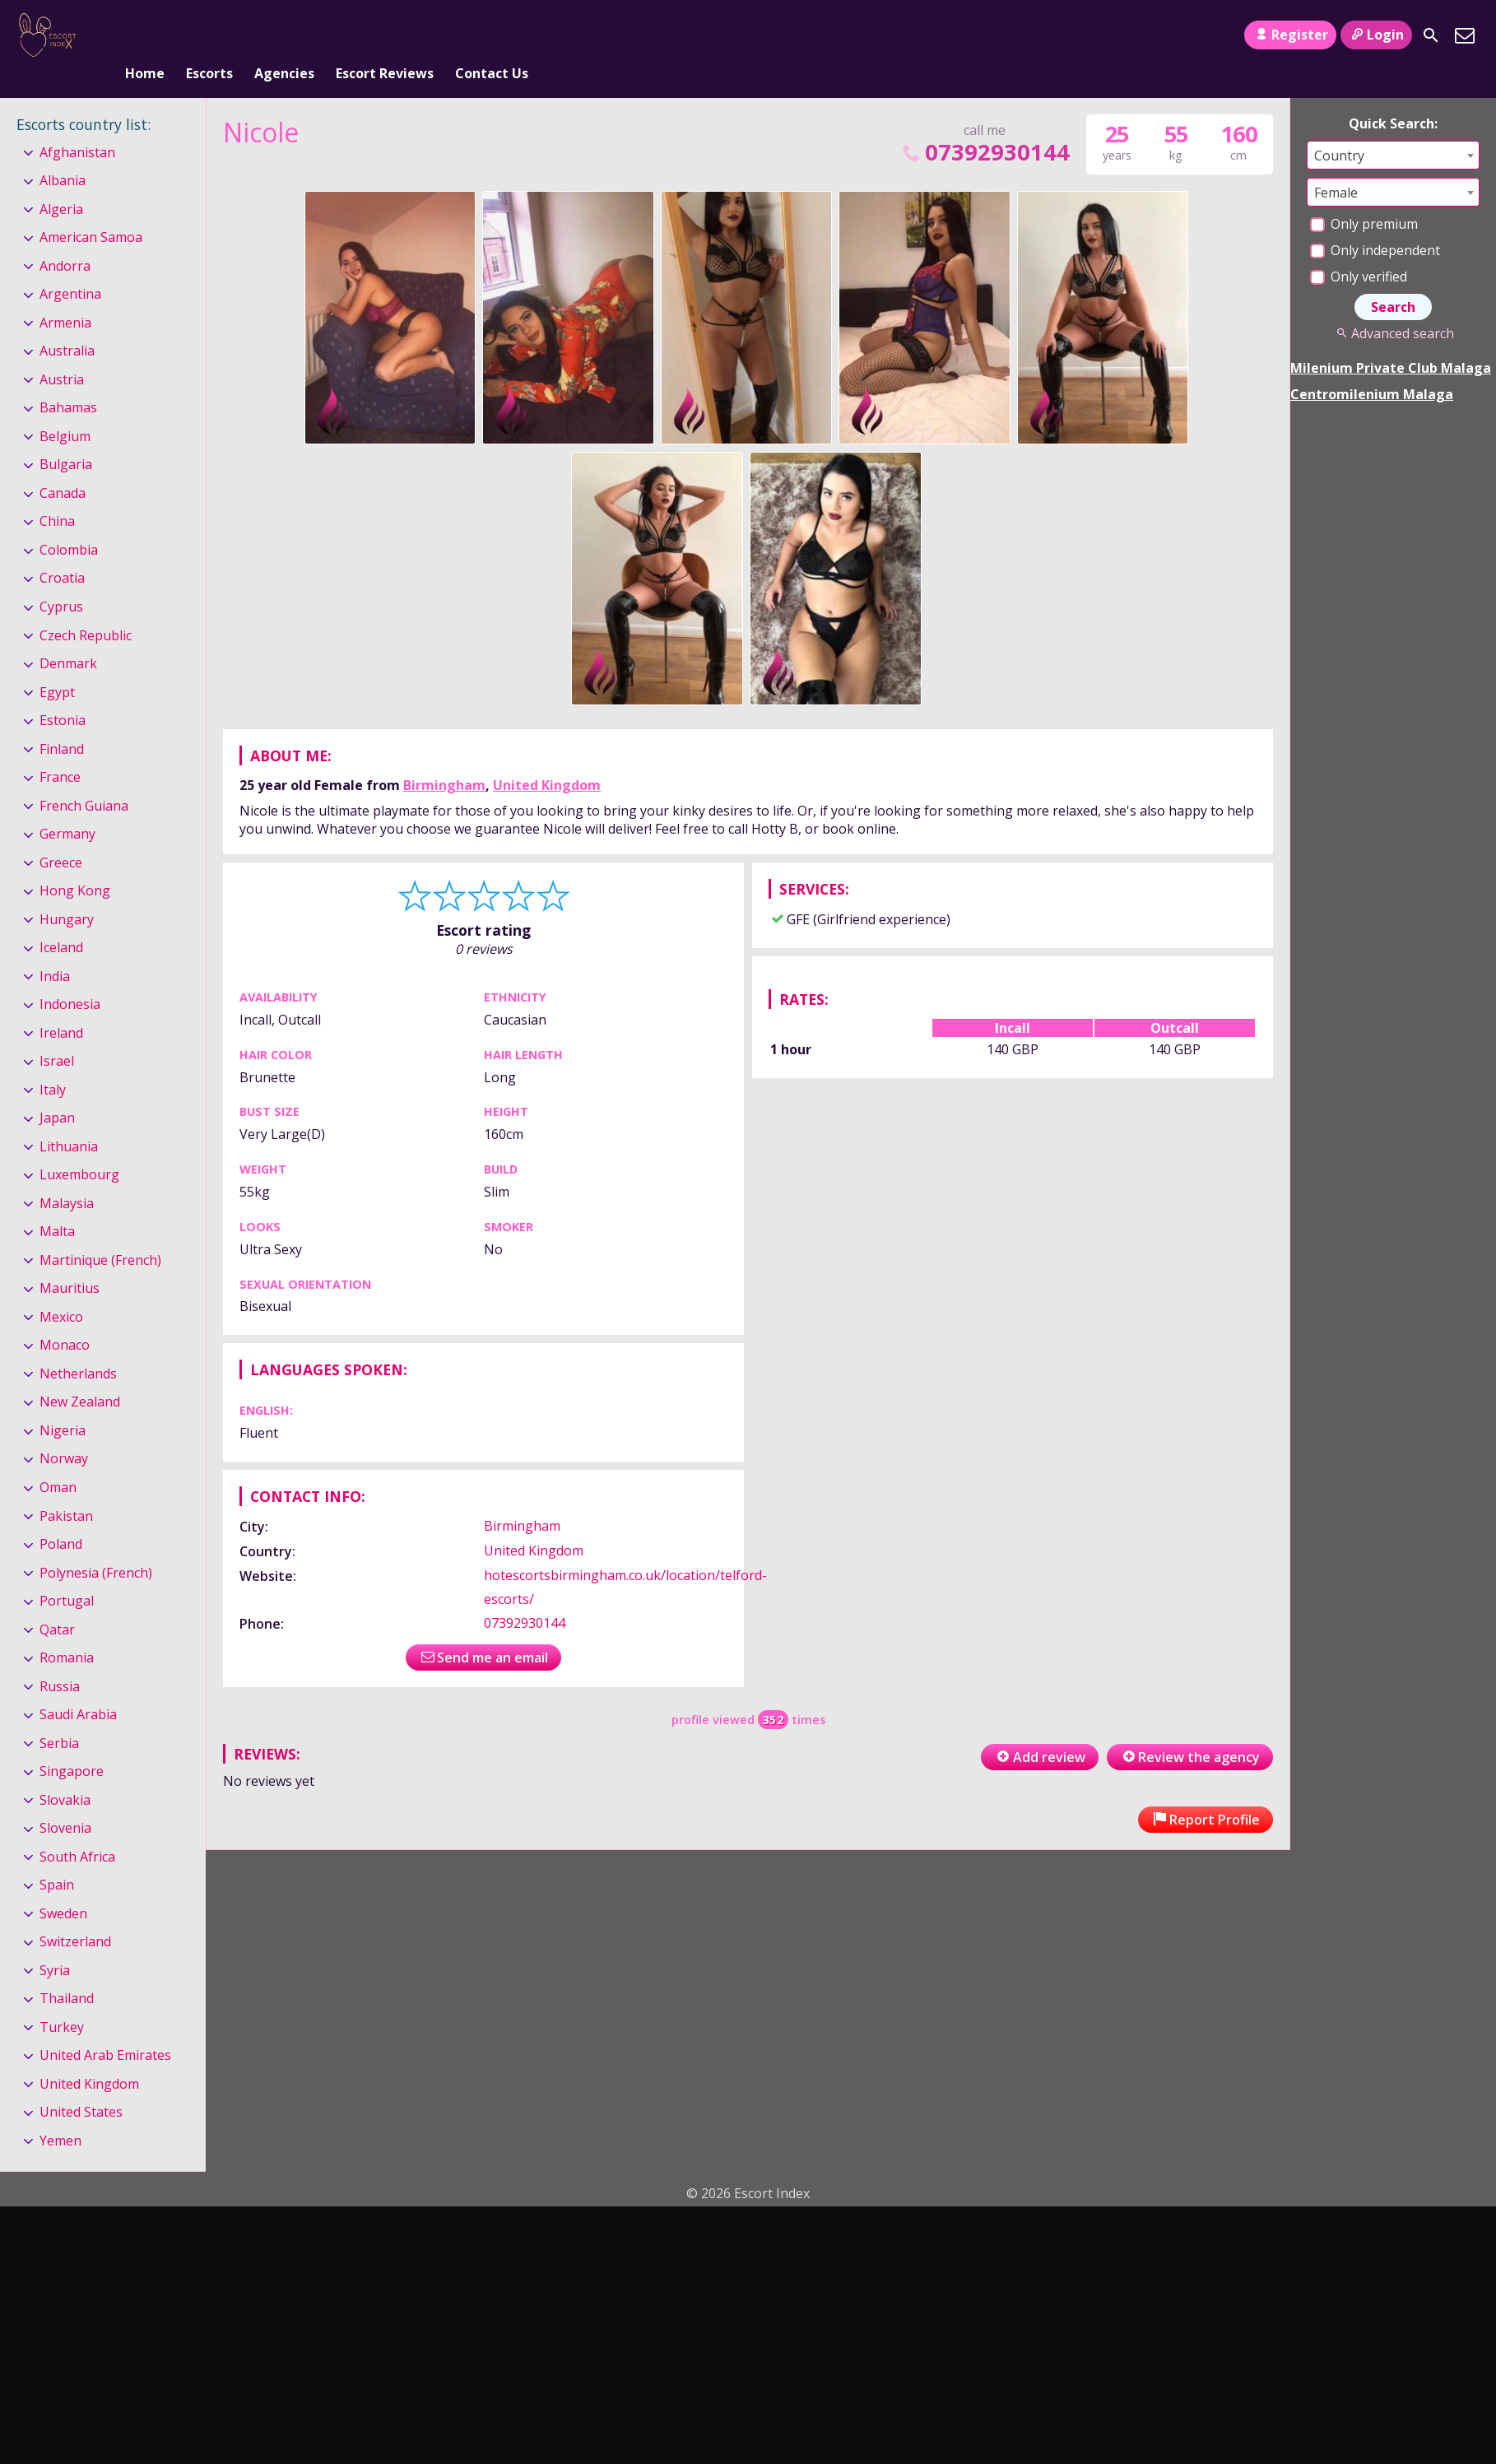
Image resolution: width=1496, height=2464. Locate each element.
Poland (60, 1517)
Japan (57, 1090)
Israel (56, 1034)
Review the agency (1190, 1730)
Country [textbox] (1339, 128)
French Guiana (83, 778)
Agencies (284, 35)
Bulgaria (65, 438)
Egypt (57, 665)
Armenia (65, 295)
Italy (52, 1062)
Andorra (65, 239)
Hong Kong (74, 863)
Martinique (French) (100, 1233)
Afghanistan (77, 125)
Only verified (1358, 249)
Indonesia (69, 977)
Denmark (68, 636)
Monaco (64, 1318)
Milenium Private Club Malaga (1390, 341)
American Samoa (90, 210)
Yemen (60, 2113)
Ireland (61, 1006)
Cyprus (61, 579)
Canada (62, 466)
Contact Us (491, 35)
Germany (67, 806)
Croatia (62, 551)
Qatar (57, 1602)
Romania (66, 1630)
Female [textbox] (1336, 165)
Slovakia (65, 1773)
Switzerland (75, 1914)
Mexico (61, 1290)
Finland (61, 722)
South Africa (77, 1829)
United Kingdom (547, 758)
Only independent (1375, 223)
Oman (58, 1460)
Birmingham (444, 758)
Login (1376, 35)
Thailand (66, 1971)
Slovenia (65, 1801)
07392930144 (984, 124)
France (60, 750)
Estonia (62, 693)
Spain (56, 1857)
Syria (54, 1943)
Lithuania (68, 1119)
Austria (61, 352)
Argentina (70, 267)
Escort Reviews (385, 35)
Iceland (61, 920)
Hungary (66, 892)
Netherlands (78, 1346)
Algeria (61, 182)
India (54, 949)
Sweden (63, 1886)
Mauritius (69, 1262)
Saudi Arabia (78, 1687)
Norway (63, 1432)
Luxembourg (79, 1147)
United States (81, 2085)
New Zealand (79, 1375)
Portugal (66, 1573)
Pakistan (66, 1489)
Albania (62, 153)
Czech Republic (85, 608)
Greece (60, 835)
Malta (57, 1205)
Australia (67, 324)
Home (145, 35)
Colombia (68, 523)
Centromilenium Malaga (1371, 367)
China (57, 495)
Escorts (209, 35)
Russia (59, 1659)
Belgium (65, 409)
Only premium (1364, 197)
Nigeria (62, 1403)
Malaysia (66, 1176)
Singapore (71, 1744)
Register (1289, 35)
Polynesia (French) (95, 1546)
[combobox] (1393, 128)
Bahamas (68, 381)
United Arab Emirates (105, 2028)
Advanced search (1392, 306)
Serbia (59, 1716)
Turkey (61, 2000)
